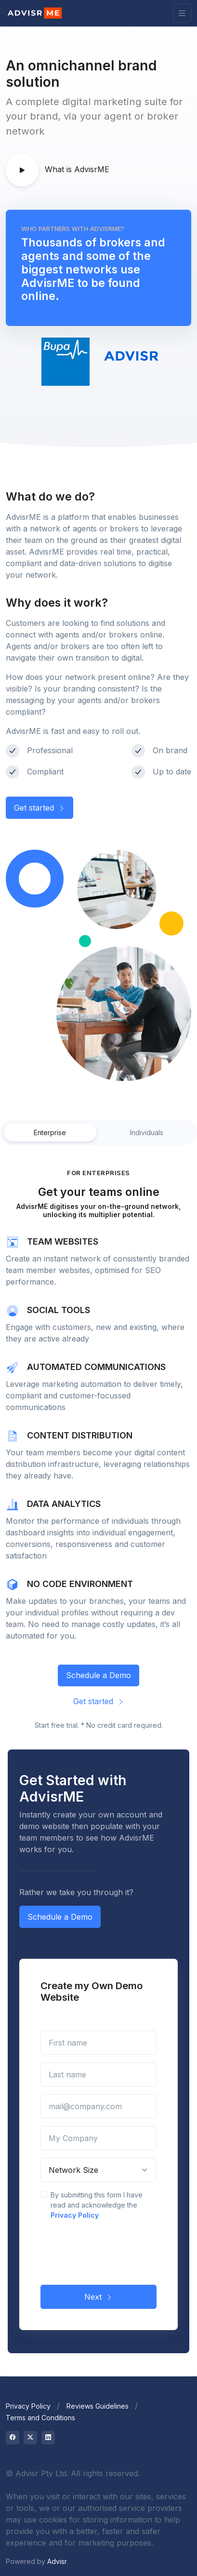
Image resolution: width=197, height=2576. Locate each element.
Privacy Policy (75, 2215)
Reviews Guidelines (97, 2406)
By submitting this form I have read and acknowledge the (97, 2205)
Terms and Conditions (40, 2417)
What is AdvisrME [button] (57, 170)
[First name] (98, 2043)
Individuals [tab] (146, 1132)
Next (98, 2297)
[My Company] (98, 2138)
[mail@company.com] (98, 2106)
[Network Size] (98, 2170)
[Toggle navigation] (182, 13)
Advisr (57, 2561)
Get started (39, 808)
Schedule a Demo (98, 1675)
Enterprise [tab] (50, 1132)
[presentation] (113, 2250)
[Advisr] (35, 13)
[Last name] (98, 2074)
